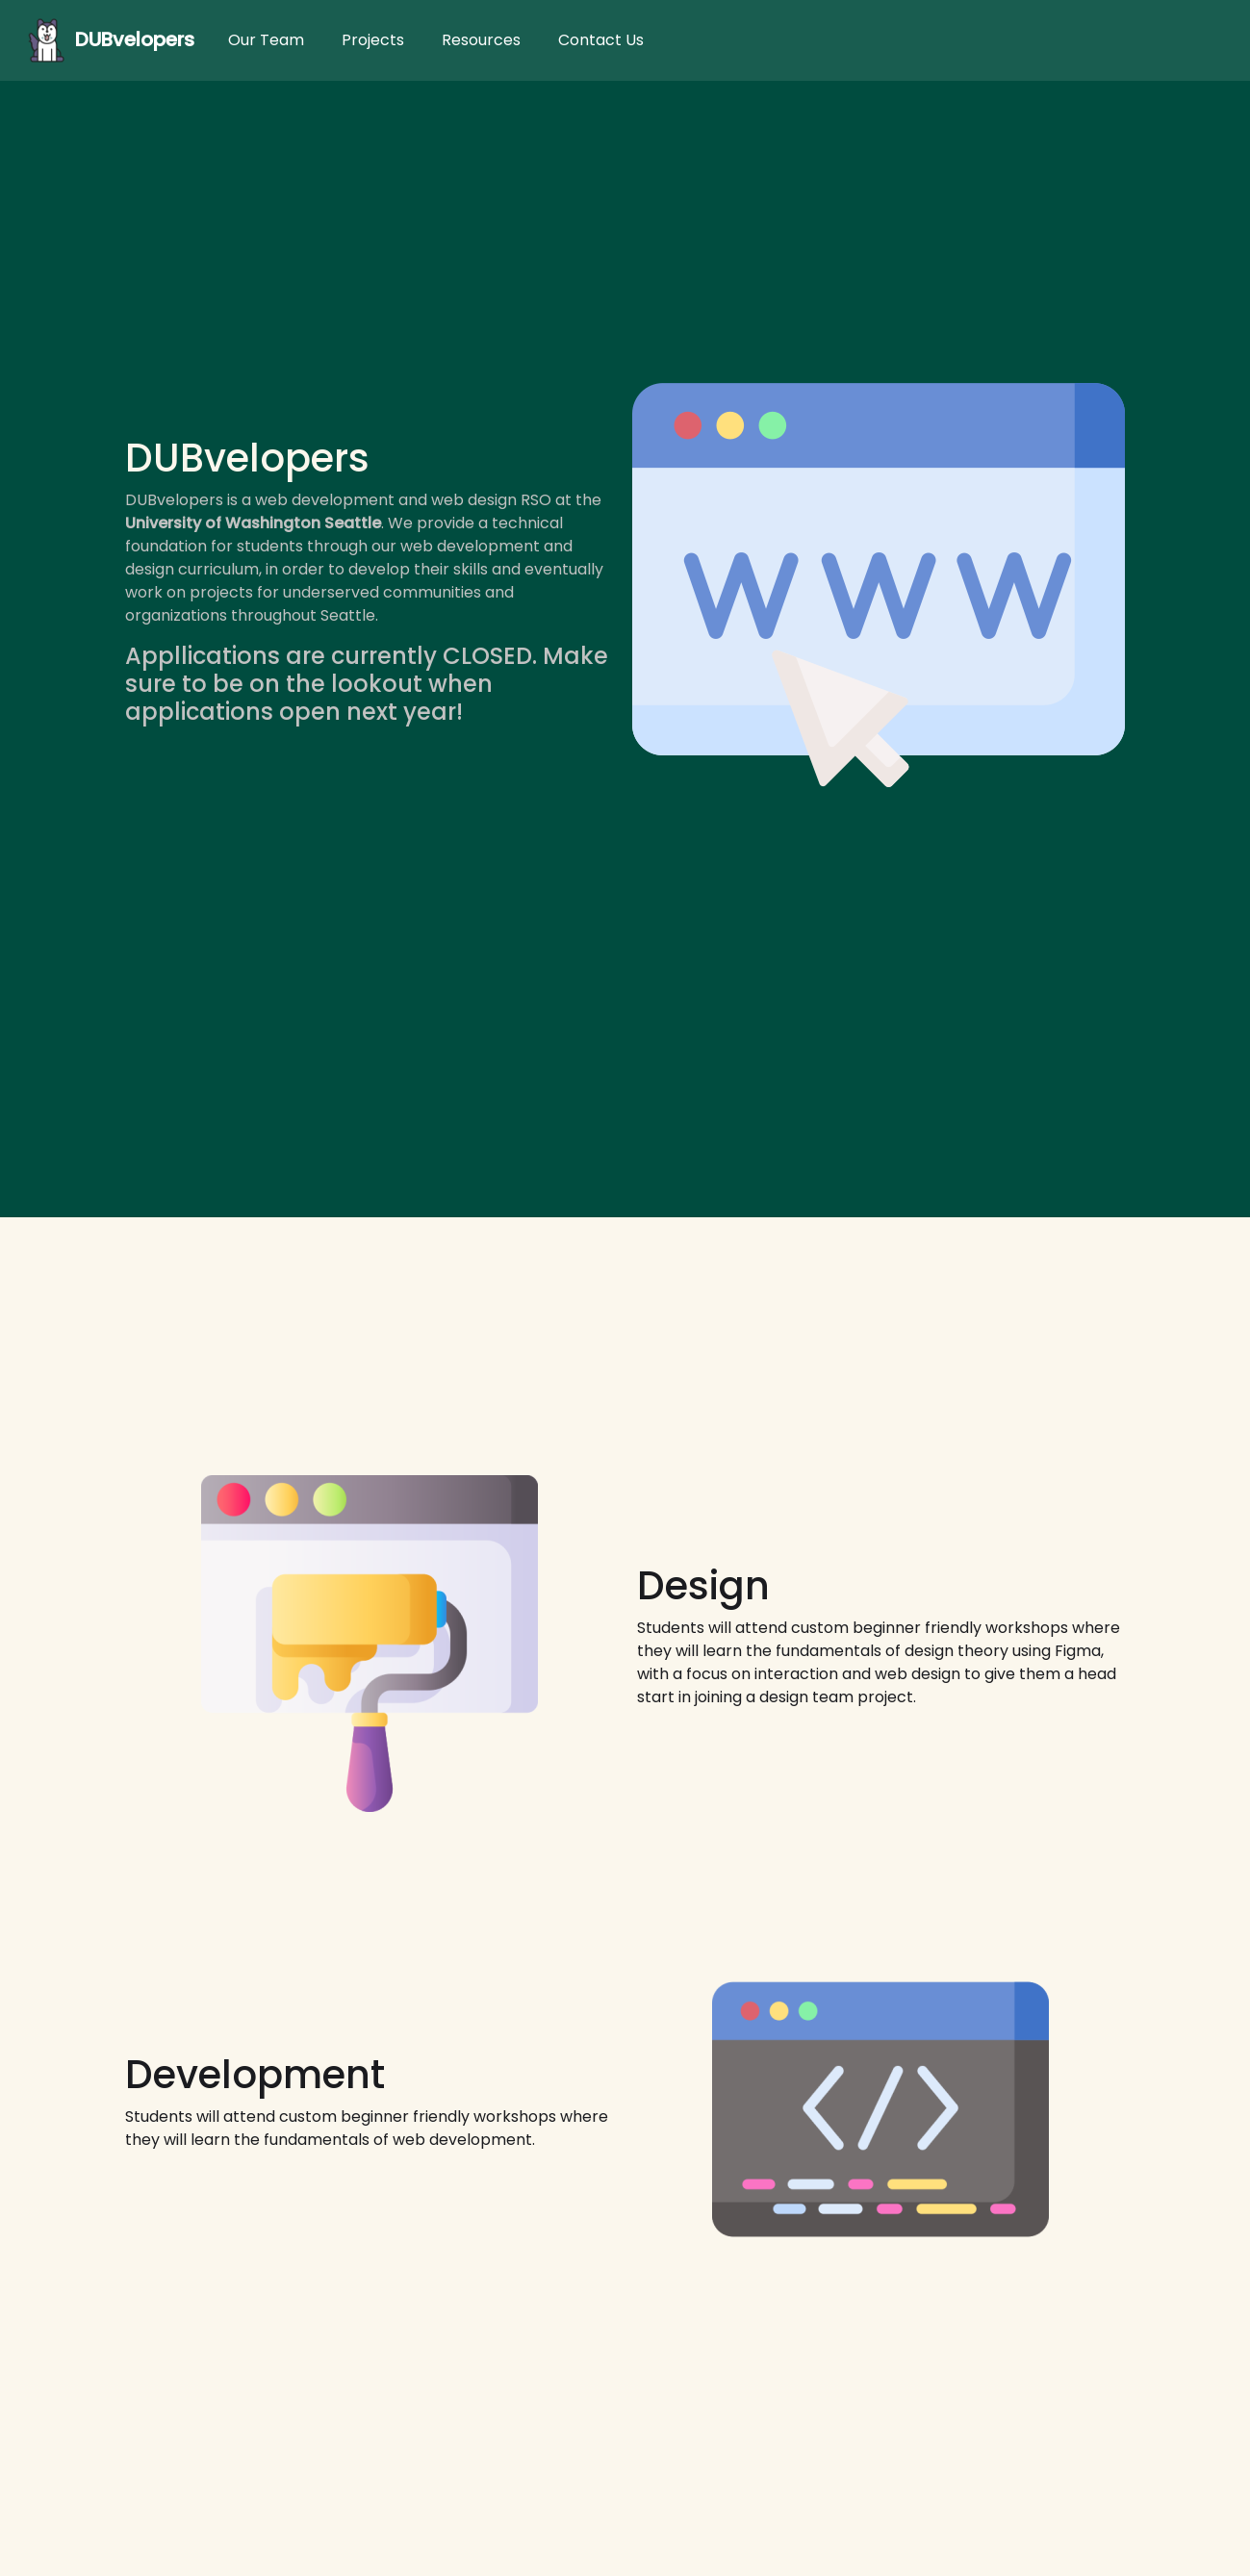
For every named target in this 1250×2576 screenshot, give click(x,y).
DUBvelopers (106, 40)
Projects (373, 40)
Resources (481, 40)
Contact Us (601, 40)
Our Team (266, 40)
